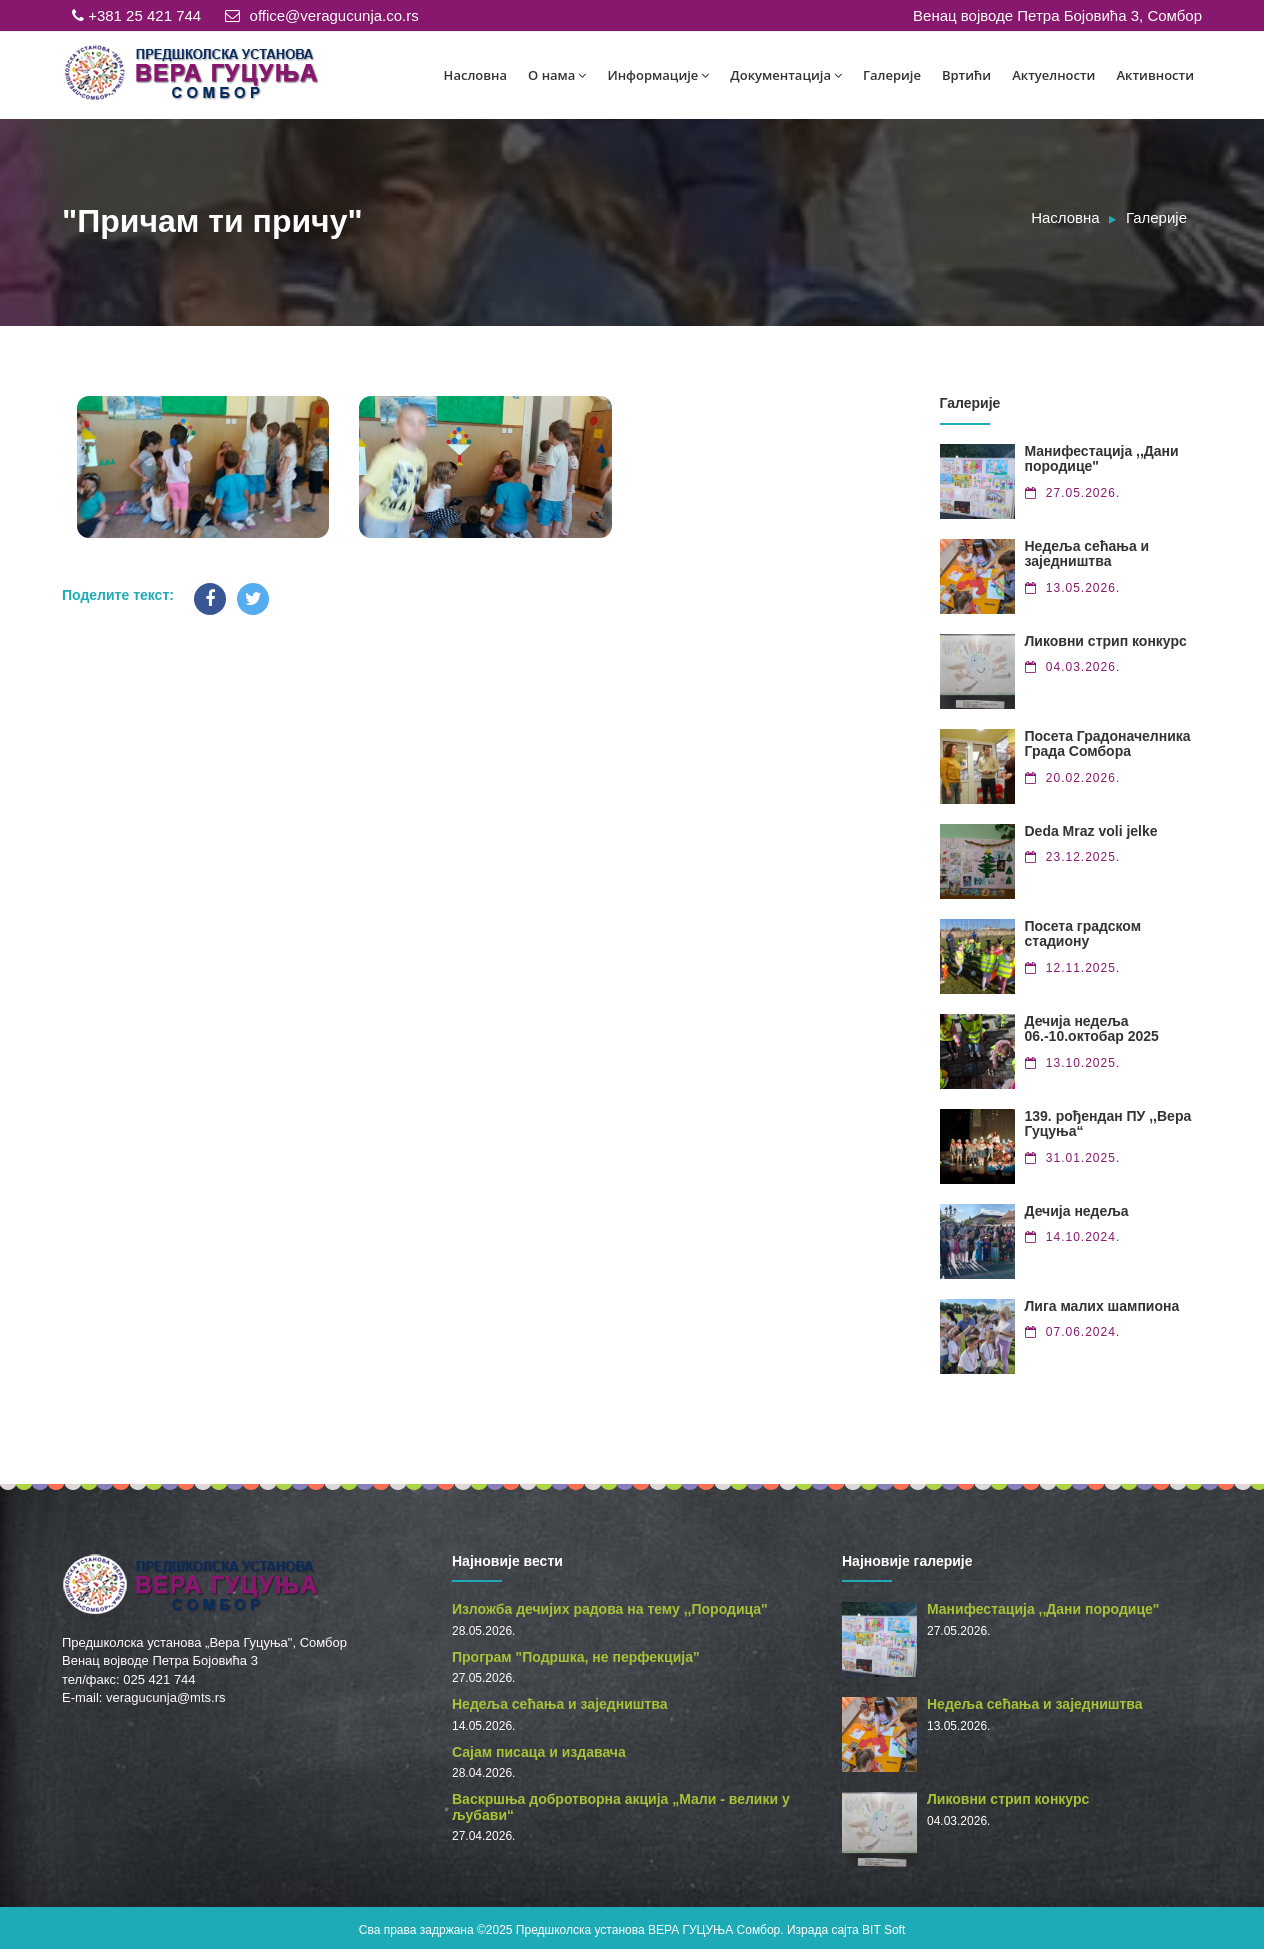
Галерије (892, 75)
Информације (658, 75)
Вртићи (966, 75)
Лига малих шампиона (1102, 1306)
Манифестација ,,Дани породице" (1102, 458)
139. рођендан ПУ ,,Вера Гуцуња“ (1108, 1123)
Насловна (475, 75)
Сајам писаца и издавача (539, 1752)
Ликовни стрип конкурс (1106, 641)
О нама (557, 75)
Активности (1155, 75)
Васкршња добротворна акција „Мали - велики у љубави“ (621, 1806)
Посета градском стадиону (1083, 933)
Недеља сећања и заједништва (1087, 553)
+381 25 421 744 (136, 15)
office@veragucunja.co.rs (321, 15)
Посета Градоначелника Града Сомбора (1108, 743)
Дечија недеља (1077, 1211)
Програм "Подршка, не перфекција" (576, 1657)
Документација (786, 75)
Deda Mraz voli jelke (1091, 831)
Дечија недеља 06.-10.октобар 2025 (1092, 1028)
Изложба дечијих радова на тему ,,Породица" (610, 1609)
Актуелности (1053, 75)
